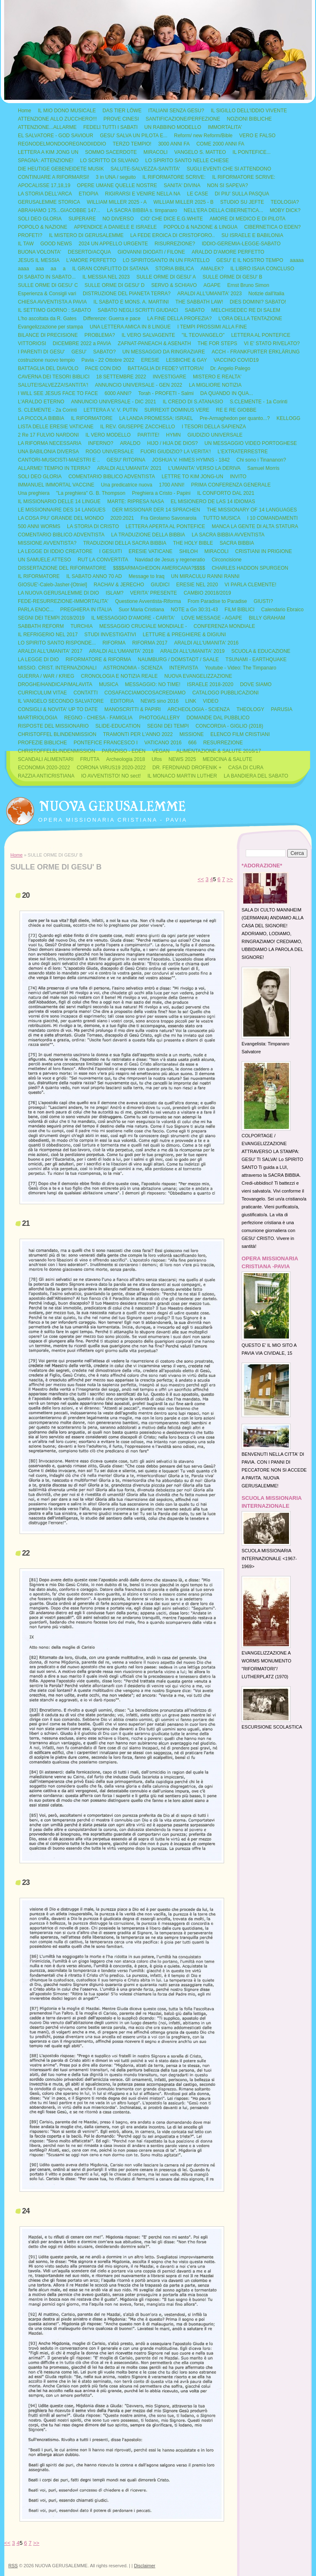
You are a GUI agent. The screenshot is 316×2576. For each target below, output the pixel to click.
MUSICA (108, 684)
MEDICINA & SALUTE (227, 759)
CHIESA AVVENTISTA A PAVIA (52, 302)
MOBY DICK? (285, 210)
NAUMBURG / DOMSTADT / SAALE (178, 659)
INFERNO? (101, 443)
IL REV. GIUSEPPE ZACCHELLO (137, 427)
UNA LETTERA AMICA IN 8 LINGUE (130, 327)
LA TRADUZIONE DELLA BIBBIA (148, 535)
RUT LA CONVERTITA (103, 560)
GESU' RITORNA (125, 460)
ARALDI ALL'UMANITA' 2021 (129, 468)
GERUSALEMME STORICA (49, 202)
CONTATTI (86, 693)
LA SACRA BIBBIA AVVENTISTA (228, 535)
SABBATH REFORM (41, 626)
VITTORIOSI (32, 343)
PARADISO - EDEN (124, 751)
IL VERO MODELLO (108, 435)
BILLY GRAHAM (267, 618)
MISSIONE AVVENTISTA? (47, 543)
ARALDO (130, 443)
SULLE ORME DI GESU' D (114, 285)
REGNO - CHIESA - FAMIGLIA (98, 718)
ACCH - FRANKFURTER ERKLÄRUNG (256, 352)
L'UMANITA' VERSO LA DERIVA (204, 468)
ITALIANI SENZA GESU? (176, 111)
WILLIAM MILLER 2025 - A (117, 202)
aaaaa (297, 260)
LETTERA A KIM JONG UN (48, 152)
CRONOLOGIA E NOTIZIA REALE (119, 676)
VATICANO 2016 (163, 743)
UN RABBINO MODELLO (172, 127)
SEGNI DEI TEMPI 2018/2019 (51, 618)
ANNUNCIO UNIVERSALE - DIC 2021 (113, 402)
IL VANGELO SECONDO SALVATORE (61, 701)
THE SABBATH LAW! (199, 302)
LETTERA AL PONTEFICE (260, 335)
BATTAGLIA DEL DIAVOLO (48, 368)
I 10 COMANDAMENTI (272, 518)
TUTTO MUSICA (221, 518)
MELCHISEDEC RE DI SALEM (245, 310)
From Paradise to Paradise (217, 601)
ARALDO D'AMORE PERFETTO (228, 252)
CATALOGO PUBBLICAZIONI (225, 693)
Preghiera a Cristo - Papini (161, 493)
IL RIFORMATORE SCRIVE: (173, 177)
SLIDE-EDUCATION (117, 726)
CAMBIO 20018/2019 (207, 593)
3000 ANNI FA (174, 144)
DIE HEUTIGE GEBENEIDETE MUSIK (61, 169)
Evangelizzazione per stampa (50, 327)
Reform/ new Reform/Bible (203, 135)
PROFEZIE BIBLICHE (42, 743)
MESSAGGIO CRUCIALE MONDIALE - (143, 626)
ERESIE (150, 360)
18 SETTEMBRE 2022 (121, 377)
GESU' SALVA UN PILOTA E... (133, 135)
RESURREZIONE (223, 743)
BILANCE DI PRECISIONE (48, 335)
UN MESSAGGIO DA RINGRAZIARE (163, 352)
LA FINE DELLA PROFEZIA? (179, 318)
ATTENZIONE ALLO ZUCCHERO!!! (57, 119)
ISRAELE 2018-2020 (210, 684)
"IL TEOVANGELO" (203, 335)
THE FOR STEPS (217, 343)
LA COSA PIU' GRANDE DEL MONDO (61, 518)
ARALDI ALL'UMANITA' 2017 (50, 651)
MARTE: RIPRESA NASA (135, 501)
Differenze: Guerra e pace (112, 318)
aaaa (23, 269)
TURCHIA (81, 626)
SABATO (195, 310)
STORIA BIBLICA (174, 269)
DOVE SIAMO (256, 684)
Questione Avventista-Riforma (148, 601)
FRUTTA (89, 759)
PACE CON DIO (103, 368)
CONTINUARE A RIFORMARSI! (53, 177)
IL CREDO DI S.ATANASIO (193, 402)
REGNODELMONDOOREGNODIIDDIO (62, 144)
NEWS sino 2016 (159, 701)
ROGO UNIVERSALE (110, 451)
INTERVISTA (183, 668)
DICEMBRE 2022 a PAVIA (82, 343)
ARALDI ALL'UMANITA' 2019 (192, 651)
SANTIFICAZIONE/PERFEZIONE (183, 119)
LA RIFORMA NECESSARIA (49, 443)
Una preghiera (33, 493)
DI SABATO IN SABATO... (47, 277)
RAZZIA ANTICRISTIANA (46, 776)
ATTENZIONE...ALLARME (47, 127)
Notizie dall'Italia (266, 293)
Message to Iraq (146, 576)
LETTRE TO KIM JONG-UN (192, 476)
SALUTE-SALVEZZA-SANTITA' (145, 169)
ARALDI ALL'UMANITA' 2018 (121, 651)
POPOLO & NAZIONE (42, 227)
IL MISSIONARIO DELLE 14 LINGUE (59, 501)
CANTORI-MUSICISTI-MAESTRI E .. (59, 460)
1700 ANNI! (171, 485)
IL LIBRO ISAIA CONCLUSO (262, 269)
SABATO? (104, 352)
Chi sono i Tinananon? (261, 460)
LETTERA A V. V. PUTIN (111, 410)
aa (53, 269)
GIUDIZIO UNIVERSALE (215, 435)
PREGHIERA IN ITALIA (86, 610)
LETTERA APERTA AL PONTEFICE (165, 526)
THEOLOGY (250, 709)
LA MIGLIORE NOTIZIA (215, 385)
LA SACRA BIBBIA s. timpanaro (142, 210)
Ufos (157, 759)
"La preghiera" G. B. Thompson (90, 493)
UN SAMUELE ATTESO (44, 560)
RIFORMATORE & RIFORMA (98, 659)
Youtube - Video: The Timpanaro (240, 668)
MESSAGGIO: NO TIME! (152, 684)
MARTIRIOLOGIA (37, 718)
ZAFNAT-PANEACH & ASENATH (154, 343)
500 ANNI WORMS (39, 526)
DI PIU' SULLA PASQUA (242, 194)
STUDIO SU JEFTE (242, 202)
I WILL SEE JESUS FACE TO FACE (58, 393)
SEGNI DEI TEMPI (168, 726)
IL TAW (26, 244)
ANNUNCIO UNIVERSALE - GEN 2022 (138, 385)
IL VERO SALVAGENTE (148, 335)
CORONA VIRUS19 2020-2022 (111, 768)
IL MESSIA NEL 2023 (106, 277)
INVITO (238, 476)
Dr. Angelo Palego (230, 368)
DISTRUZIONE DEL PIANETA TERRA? (126, 293)
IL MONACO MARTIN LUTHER (182, 776)
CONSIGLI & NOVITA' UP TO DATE (58, 709)
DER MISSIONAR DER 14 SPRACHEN (156, 510)
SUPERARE (82, 219)
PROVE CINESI (121, 119)
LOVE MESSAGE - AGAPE (211, 618)
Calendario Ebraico (282, 610)
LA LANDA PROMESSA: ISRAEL (156, 418)
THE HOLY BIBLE (193, 543)
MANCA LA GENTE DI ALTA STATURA (255, 526)
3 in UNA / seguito (116, 177)
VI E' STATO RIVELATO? (272, 343)
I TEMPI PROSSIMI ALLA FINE (212, 327)
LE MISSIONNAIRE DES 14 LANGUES (62, 510)
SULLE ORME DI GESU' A (166, 277)
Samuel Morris (263, 468)
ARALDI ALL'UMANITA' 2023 (209, 293)
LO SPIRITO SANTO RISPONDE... (57, 643)
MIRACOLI (155, 152)
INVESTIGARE (169, 377)
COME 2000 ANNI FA (220, 144)
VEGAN (161, 751)
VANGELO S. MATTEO (200, 152)
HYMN (173, 435)
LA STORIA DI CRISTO (93, 526)
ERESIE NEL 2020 (197, 585)
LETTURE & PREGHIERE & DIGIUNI (184, 634)
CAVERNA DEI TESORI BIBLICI (53, 377)
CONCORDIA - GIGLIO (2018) (229, 726)
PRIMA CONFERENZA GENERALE (231, 485)
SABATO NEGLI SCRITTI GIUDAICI (138, 310)
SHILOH (188, 551)
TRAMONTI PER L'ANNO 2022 (138, 734)
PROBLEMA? (99, 335)
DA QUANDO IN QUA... (226, 393)
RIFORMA (114, 643)
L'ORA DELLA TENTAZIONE (250, 318)
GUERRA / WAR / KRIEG (46, 676)
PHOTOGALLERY (159, 718)
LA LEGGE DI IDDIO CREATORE (55, 551)
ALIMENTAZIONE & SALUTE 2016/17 (218, 751)
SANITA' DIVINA (182, 185)
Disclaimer (144, 2565)
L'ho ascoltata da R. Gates (47, 318)
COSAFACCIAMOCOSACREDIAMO (144, 693)
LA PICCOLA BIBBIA (41, 418)
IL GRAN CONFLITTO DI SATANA (110, 269)
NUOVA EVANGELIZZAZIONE (198, 676)
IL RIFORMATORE (91, 418)
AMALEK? (212, 269)
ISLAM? (114, 593)
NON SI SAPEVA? (227, 185)
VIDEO (210, 701)
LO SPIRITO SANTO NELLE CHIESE (187, 160)
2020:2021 (122, 518)
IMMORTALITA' (225, 127)
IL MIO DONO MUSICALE (67, 111)
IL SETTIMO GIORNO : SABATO (54, 310)
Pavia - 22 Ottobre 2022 (107, 360)
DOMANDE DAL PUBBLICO (217, 718)
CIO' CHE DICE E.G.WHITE (172, 219)
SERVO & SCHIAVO (174, 285)
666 (192, 743)
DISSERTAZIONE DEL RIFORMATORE (62, 568)
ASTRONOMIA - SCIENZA (133, 668)
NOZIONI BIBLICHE (249, 119)
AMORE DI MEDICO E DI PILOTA (247, 219)
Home (24, 111)
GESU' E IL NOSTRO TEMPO (249, 260)
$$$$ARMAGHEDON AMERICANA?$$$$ (159, 568)
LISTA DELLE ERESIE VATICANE (56, 427)
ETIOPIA (88, 194)
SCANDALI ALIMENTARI (46, 759)
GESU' (79, 352)
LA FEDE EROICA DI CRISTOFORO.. (172, 235)
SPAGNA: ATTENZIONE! (46, 160)
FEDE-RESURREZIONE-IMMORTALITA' (63, 601)
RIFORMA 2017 (150, 643)
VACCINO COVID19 (236, 360)
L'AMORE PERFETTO (91, 260)
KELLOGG (288, 418)
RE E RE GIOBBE (236, 410)
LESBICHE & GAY (186, 360)
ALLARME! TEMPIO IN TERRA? (54, 468)
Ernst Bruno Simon (248, 285)
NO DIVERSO (117, 219)
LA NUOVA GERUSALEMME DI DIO (58, 593)
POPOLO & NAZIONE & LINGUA (200, 227)
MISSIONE (191, 734)
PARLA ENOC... (36, 610)
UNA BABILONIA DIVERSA (48, 451)
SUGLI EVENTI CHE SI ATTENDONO (229, 169)
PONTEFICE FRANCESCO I (106, 743)
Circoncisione (227, 560)
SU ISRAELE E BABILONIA (252, 235)
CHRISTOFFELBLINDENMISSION (56, 751)
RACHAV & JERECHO (119, 585)
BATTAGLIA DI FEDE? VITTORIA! (166, 368)
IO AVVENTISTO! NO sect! (111, 776)
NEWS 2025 (182, 759)
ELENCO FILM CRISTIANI (240, 734)
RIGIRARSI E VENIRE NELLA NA (142, 194)
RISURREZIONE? (175, 244)
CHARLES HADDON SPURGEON (250, 568)
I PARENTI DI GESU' (41, 352)
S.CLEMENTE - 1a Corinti (259, 402)
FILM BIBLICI (239, 610)
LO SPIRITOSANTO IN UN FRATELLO (166, 260)
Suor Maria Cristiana (141, 610)
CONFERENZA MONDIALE (224, 626)
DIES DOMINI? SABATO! (258, 302)
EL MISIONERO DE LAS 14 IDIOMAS (212, 501)
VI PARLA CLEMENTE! (250, 585)
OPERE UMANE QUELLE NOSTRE (117, 185)
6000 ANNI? (118, 393)
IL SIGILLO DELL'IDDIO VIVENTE (249, 111)
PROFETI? (30, 235)
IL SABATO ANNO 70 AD (94, 576)
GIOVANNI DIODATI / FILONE (151, 252)
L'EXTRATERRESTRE (242, 451)
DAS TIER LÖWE (122, 111)
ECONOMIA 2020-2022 (44, 768)
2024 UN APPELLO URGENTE (113, 244)
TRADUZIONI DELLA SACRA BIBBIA (124, 543)
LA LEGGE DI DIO (38, 659)
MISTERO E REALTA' (217, 377)
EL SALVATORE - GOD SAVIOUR (55, 135)
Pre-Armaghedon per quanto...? (235, 418)
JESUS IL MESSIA (38, 260)
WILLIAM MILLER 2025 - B (183, 202)
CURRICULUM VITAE (42, 693)
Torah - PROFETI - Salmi (165, 393)
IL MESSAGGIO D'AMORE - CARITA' (133, 618)
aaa (40, 269)
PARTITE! (148, 435)
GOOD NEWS (56, 244)
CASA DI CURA (246, 768)
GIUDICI (160, 585)
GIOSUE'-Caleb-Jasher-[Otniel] (52, 585)
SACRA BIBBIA (237, 543)
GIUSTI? (263, 601)
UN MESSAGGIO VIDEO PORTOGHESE (251, 443)
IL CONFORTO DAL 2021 (225, 493)
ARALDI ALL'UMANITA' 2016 (206, 643)
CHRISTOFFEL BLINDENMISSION (57, 734)
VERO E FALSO (257, 135)
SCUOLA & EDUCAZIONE (260, 651)
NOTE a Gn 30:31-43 (194, 610)
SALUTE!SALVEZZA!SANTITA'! (53, 385)
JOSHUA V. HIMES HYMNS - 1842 (191, 460)
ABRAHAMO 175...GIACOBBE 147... (59, 210)
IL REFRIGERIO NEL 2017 (48, 634)
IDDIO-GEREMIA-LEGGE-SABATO (241, 244)
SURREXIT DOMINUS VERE (176, 410)
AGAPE (211, 285)
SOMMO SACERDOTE (111, 152)
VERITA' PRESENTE (153, 593)
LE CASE (197, 194)
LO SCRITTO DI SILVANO (109, 160)
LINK (190, 701)
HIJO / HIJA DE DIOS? (172, 443)
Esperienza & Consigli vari (47, 293)
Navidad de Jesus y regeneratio (170, 560)
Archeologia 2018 (125, 759)
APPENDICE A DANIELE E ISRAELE (115, 227)
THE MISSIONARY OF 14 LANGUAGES (252, 510)
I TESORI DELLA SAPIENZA (214, 427)
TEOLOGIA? (285, 202)
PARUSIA (281, 709)
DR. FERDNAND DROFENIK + (187, 768)
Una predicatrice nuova (126, 485)
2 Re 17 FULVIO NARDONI (48, 435)
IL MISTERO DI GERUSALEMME (86, 235)
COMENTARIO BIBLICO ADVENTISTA (111, 476)
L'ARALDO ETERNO (41, 402)
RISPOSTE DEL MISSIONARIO (53, 726)
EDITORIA (122, 701)
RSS (13, 2565)
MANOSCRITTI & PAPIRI (132, 709)
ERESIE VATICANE (150, 551)
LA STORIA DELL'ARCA (45, 194)
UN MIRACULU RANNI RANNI (205, 576)
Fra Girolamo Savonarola (168, 518)
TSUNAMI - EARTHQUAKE (255, 659)
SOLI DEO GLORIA (40, 219)
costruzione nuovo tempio (46, 360)
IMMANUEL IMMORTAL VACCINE (56, 485)
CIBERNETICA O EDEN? (272, 227)
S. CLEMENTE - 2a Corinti (47, 410)
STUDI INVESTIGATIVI (110, 634)
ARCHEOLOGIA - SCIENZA (199, 709)
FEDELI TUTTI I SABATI (110, 127)
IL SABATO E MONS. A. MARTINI (131, 302)
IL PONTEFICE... (251, 152)
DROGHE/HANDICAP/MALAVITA (55, 684)
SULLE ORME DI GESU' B (232, 277)
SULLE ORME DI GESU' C (48, 285)
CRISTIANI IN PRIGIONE (263, 551)
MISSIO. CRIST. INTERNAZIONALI (57, 668)
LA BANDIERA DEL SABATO (256, 776)
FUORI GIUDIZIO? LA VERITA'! (176, 451)
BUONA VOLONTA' (39, 252)
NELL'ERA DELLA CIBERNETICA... (223, 210)
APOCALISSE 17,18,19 (44, 185)
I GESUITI (110, 551)
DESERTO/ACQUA (89, 252)
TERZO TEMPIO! (132, 144)
